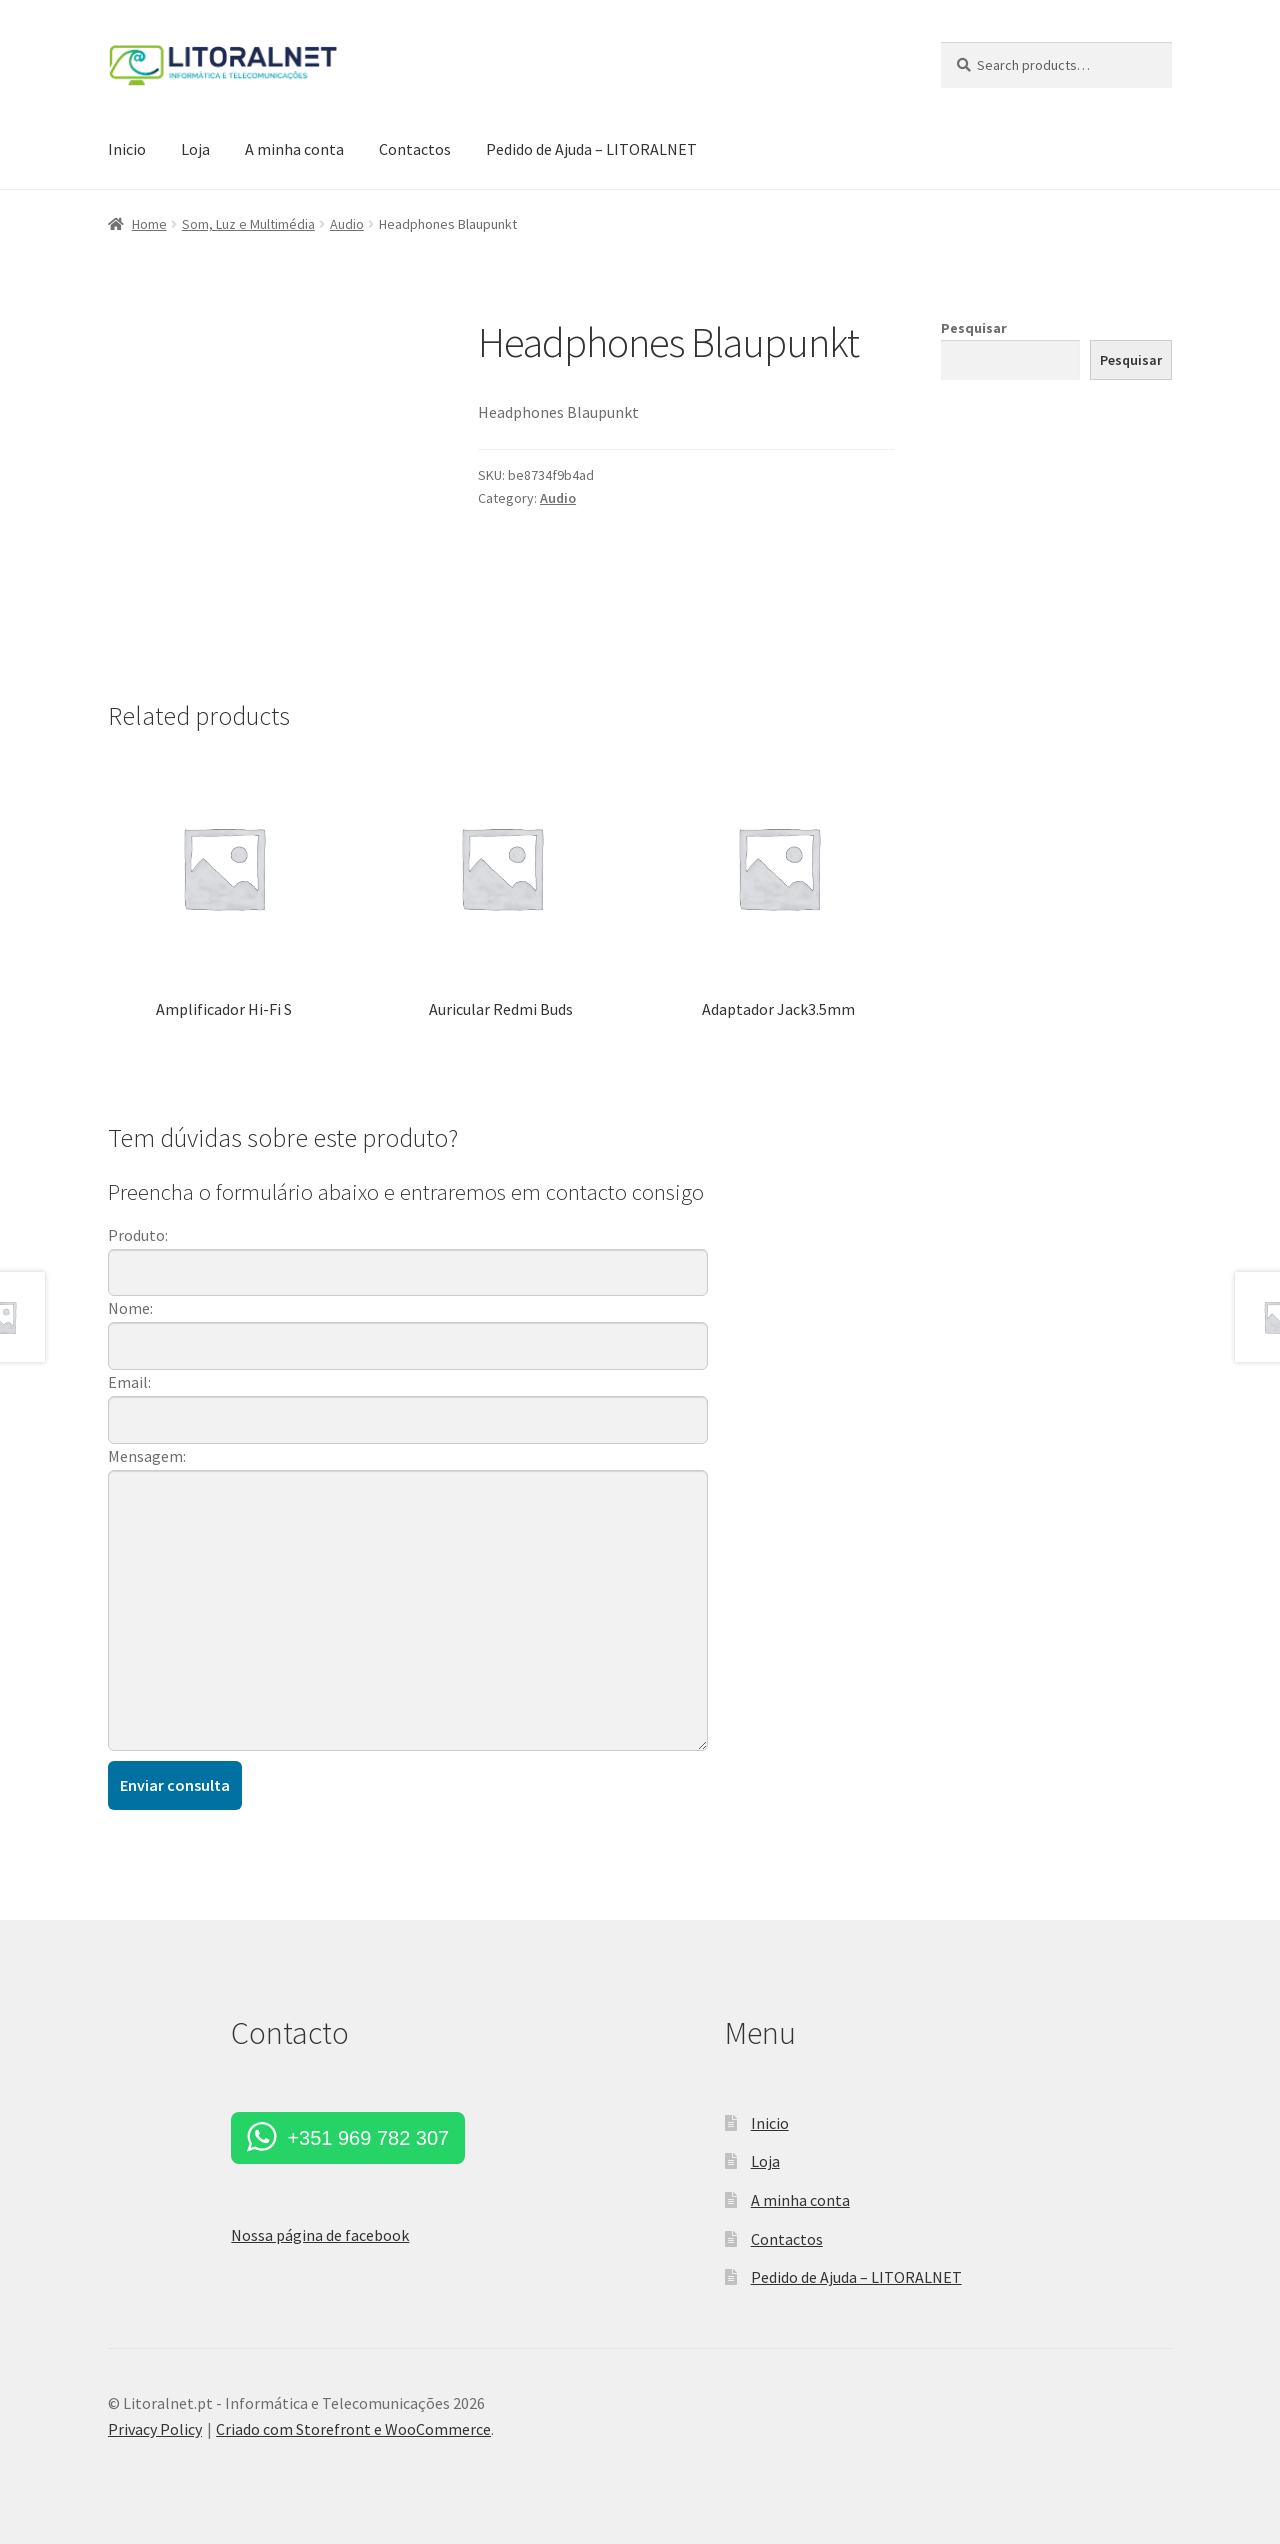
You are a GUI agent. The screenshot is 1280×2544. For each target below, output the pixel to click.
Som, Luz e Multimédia (248, 224)
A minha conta (294, 149)
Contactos (415, 149)
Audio (347, 224)
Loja (195, 149)
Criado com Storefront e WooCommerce (353, 2429)
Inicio (127, 149)
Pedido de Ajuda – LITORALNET (591, 149)
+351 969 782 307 (368, 2138)
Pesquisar (974, 328)
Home (149, 224)
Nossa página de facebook (320, 2235)
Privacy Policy (155, 2429)
